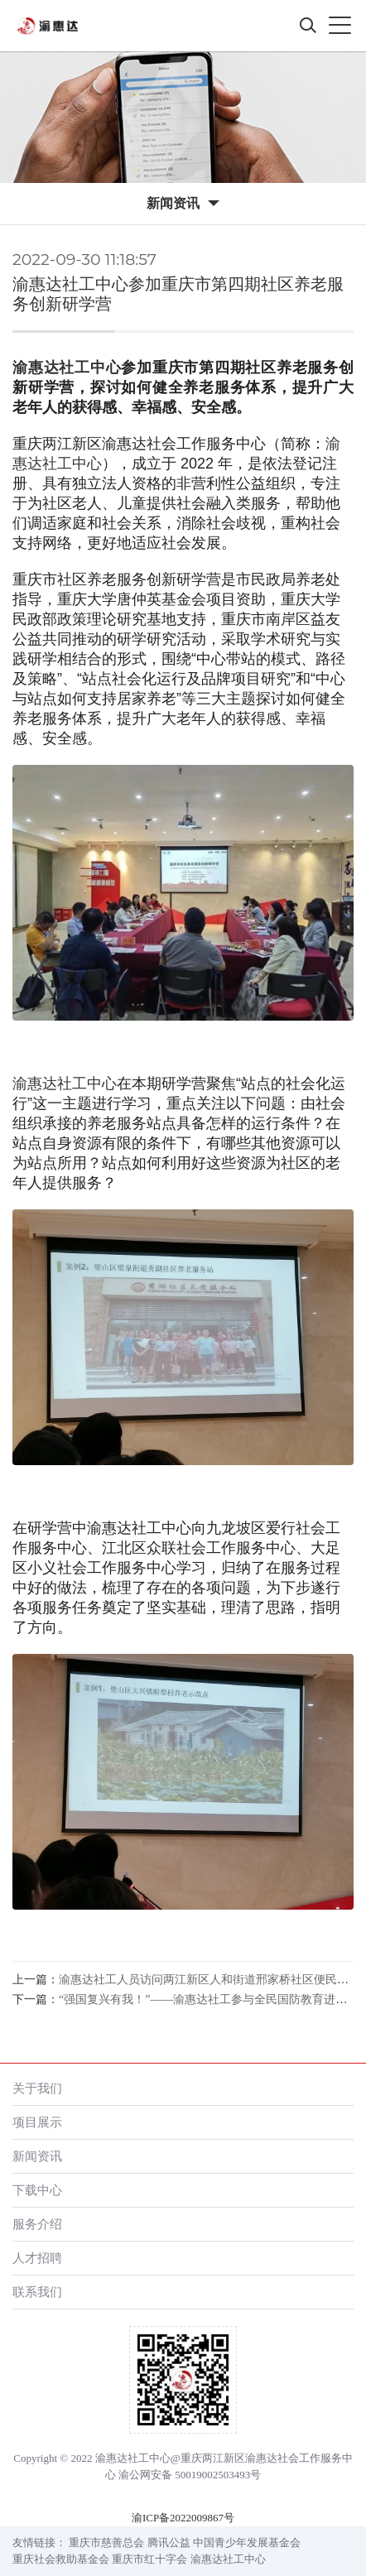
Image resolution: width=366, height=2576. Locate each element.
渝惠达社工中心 (66, 367)
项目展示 (37, 2122)
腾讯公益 (168, 2542)
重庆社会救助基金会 (60, 2559)
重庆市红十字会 (149, 2559)
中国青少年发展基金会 (247, 2542)
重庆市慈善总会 (106, 2542)
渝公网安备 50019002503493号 (189, 2474)
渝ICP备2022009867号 (183, 2517)
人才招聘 (37, 2258)
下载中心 (37, 2190)
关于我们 (37, 2088)
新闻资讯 (37, 2156)
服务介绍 (37, 2224)
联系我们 (37, 2292)
